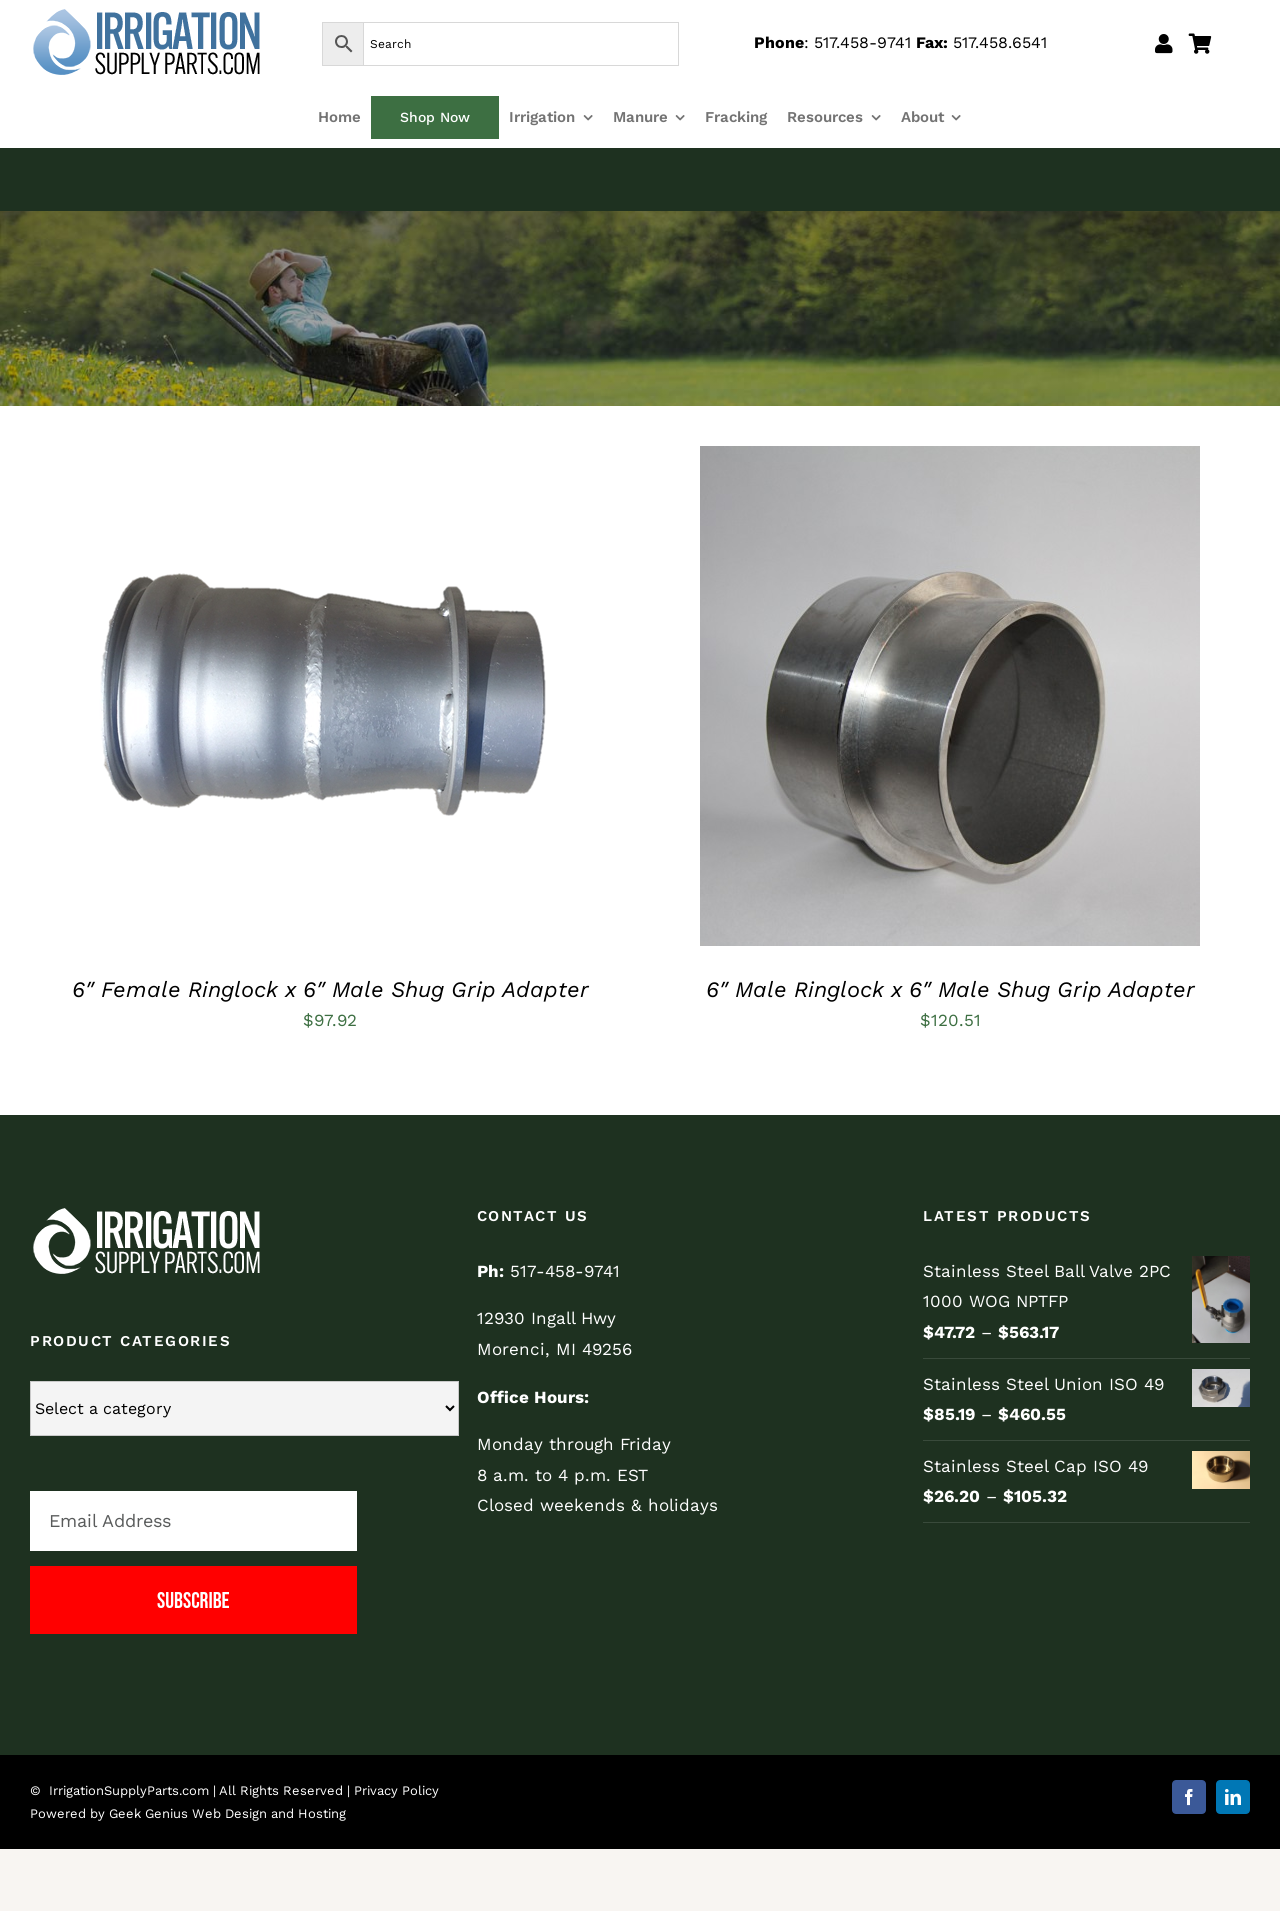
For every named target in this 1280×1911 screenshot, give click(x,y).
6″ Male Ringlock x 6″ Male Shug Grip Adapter (950, 989)
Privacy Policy (396, 1790)
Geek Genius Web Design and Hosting (227, 1813)
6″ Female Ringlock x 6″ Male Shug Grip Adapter (330, 989)
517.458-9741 (862, 42)
